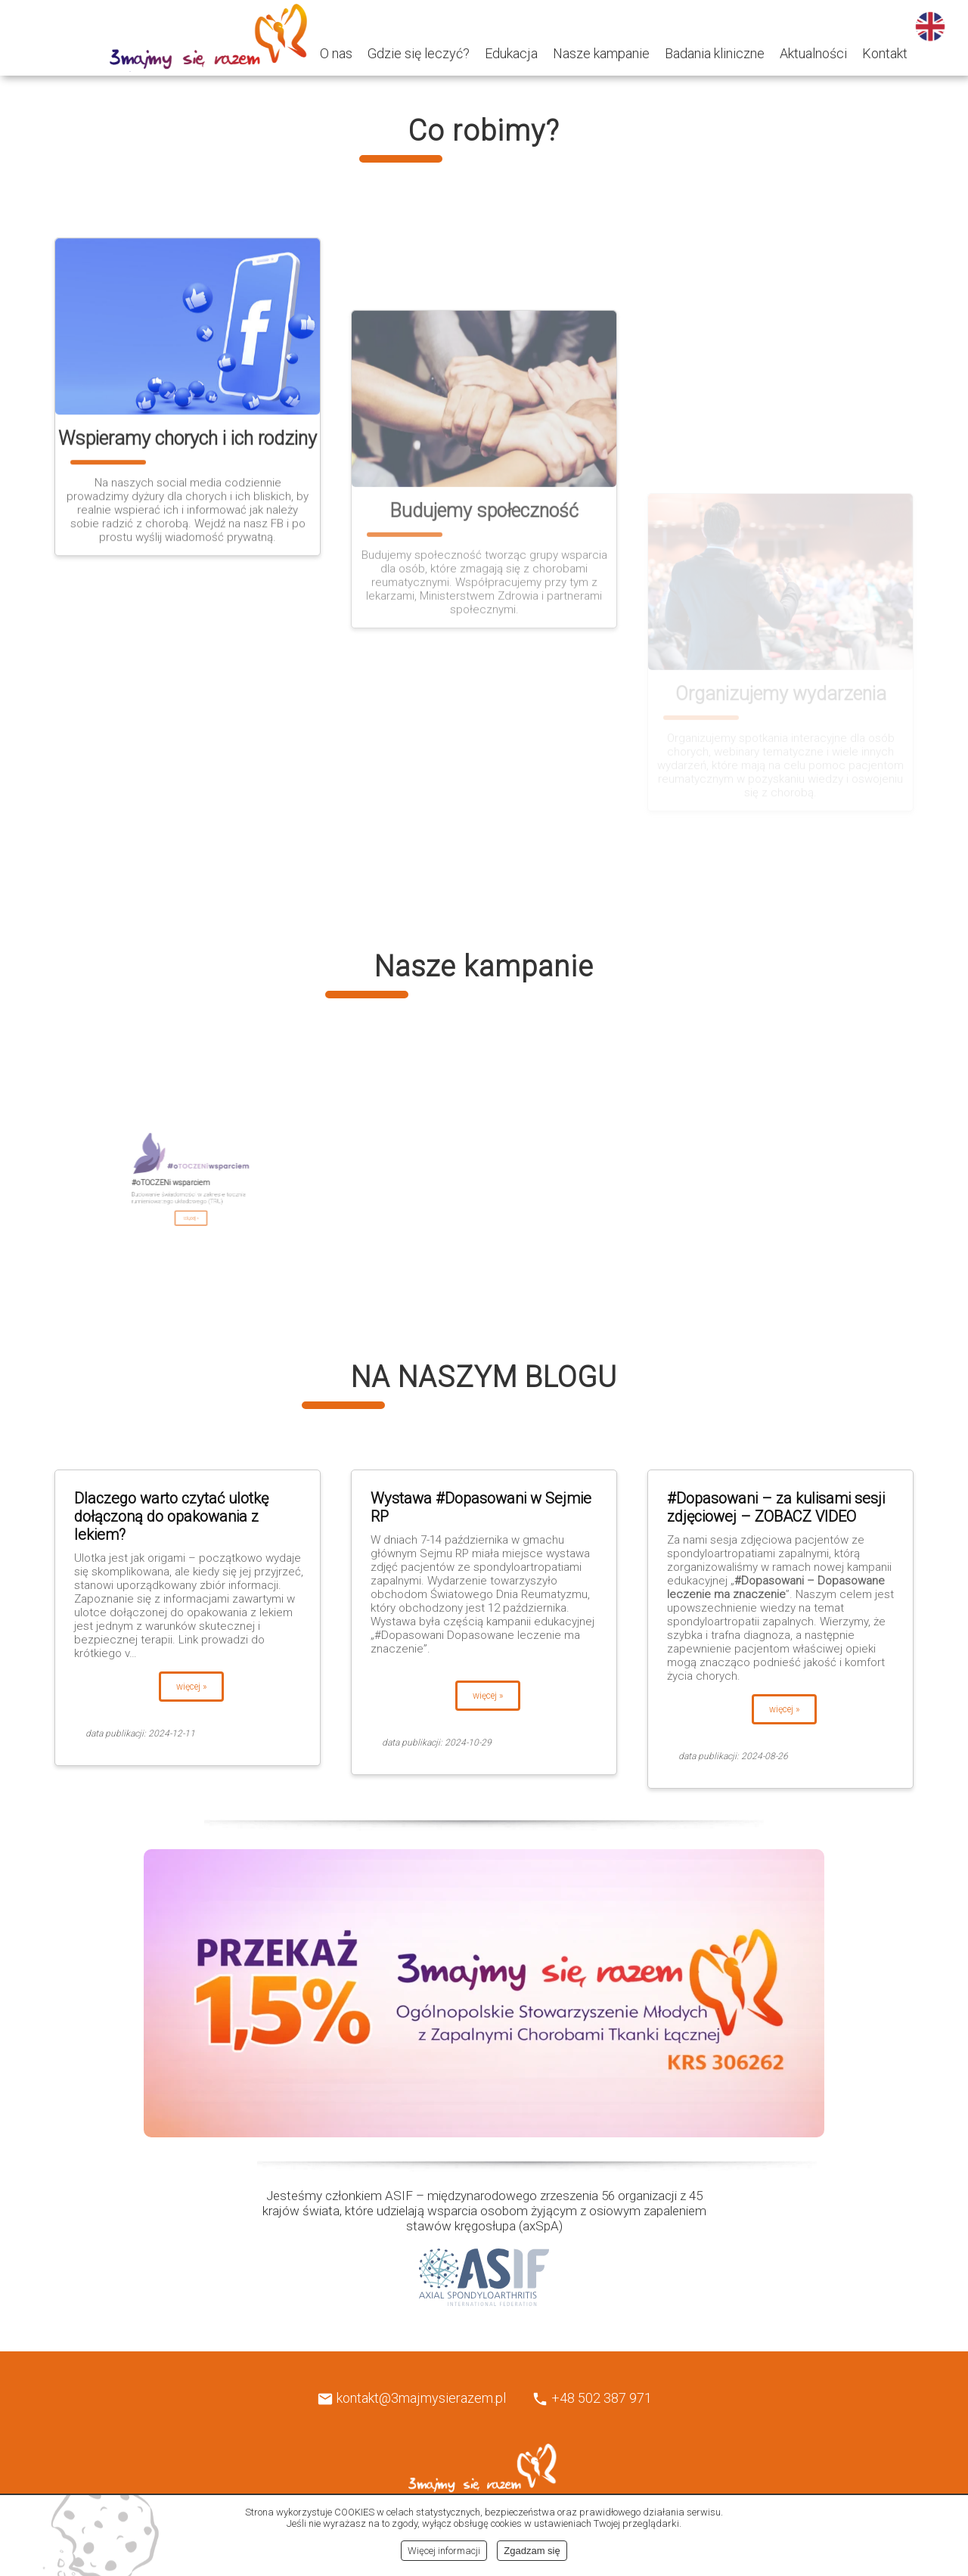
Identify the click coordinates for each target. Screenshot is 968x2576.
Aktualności (813, 53)
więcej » (191, 1686)
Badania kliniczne (715, 53)
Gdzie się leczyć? (419, 53)
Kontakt (885, 53)
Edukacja (511, 53)
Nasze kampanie (601, 53)
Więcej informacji (444, 2550)
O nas (336, 53)
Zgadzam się (532, 2550)
